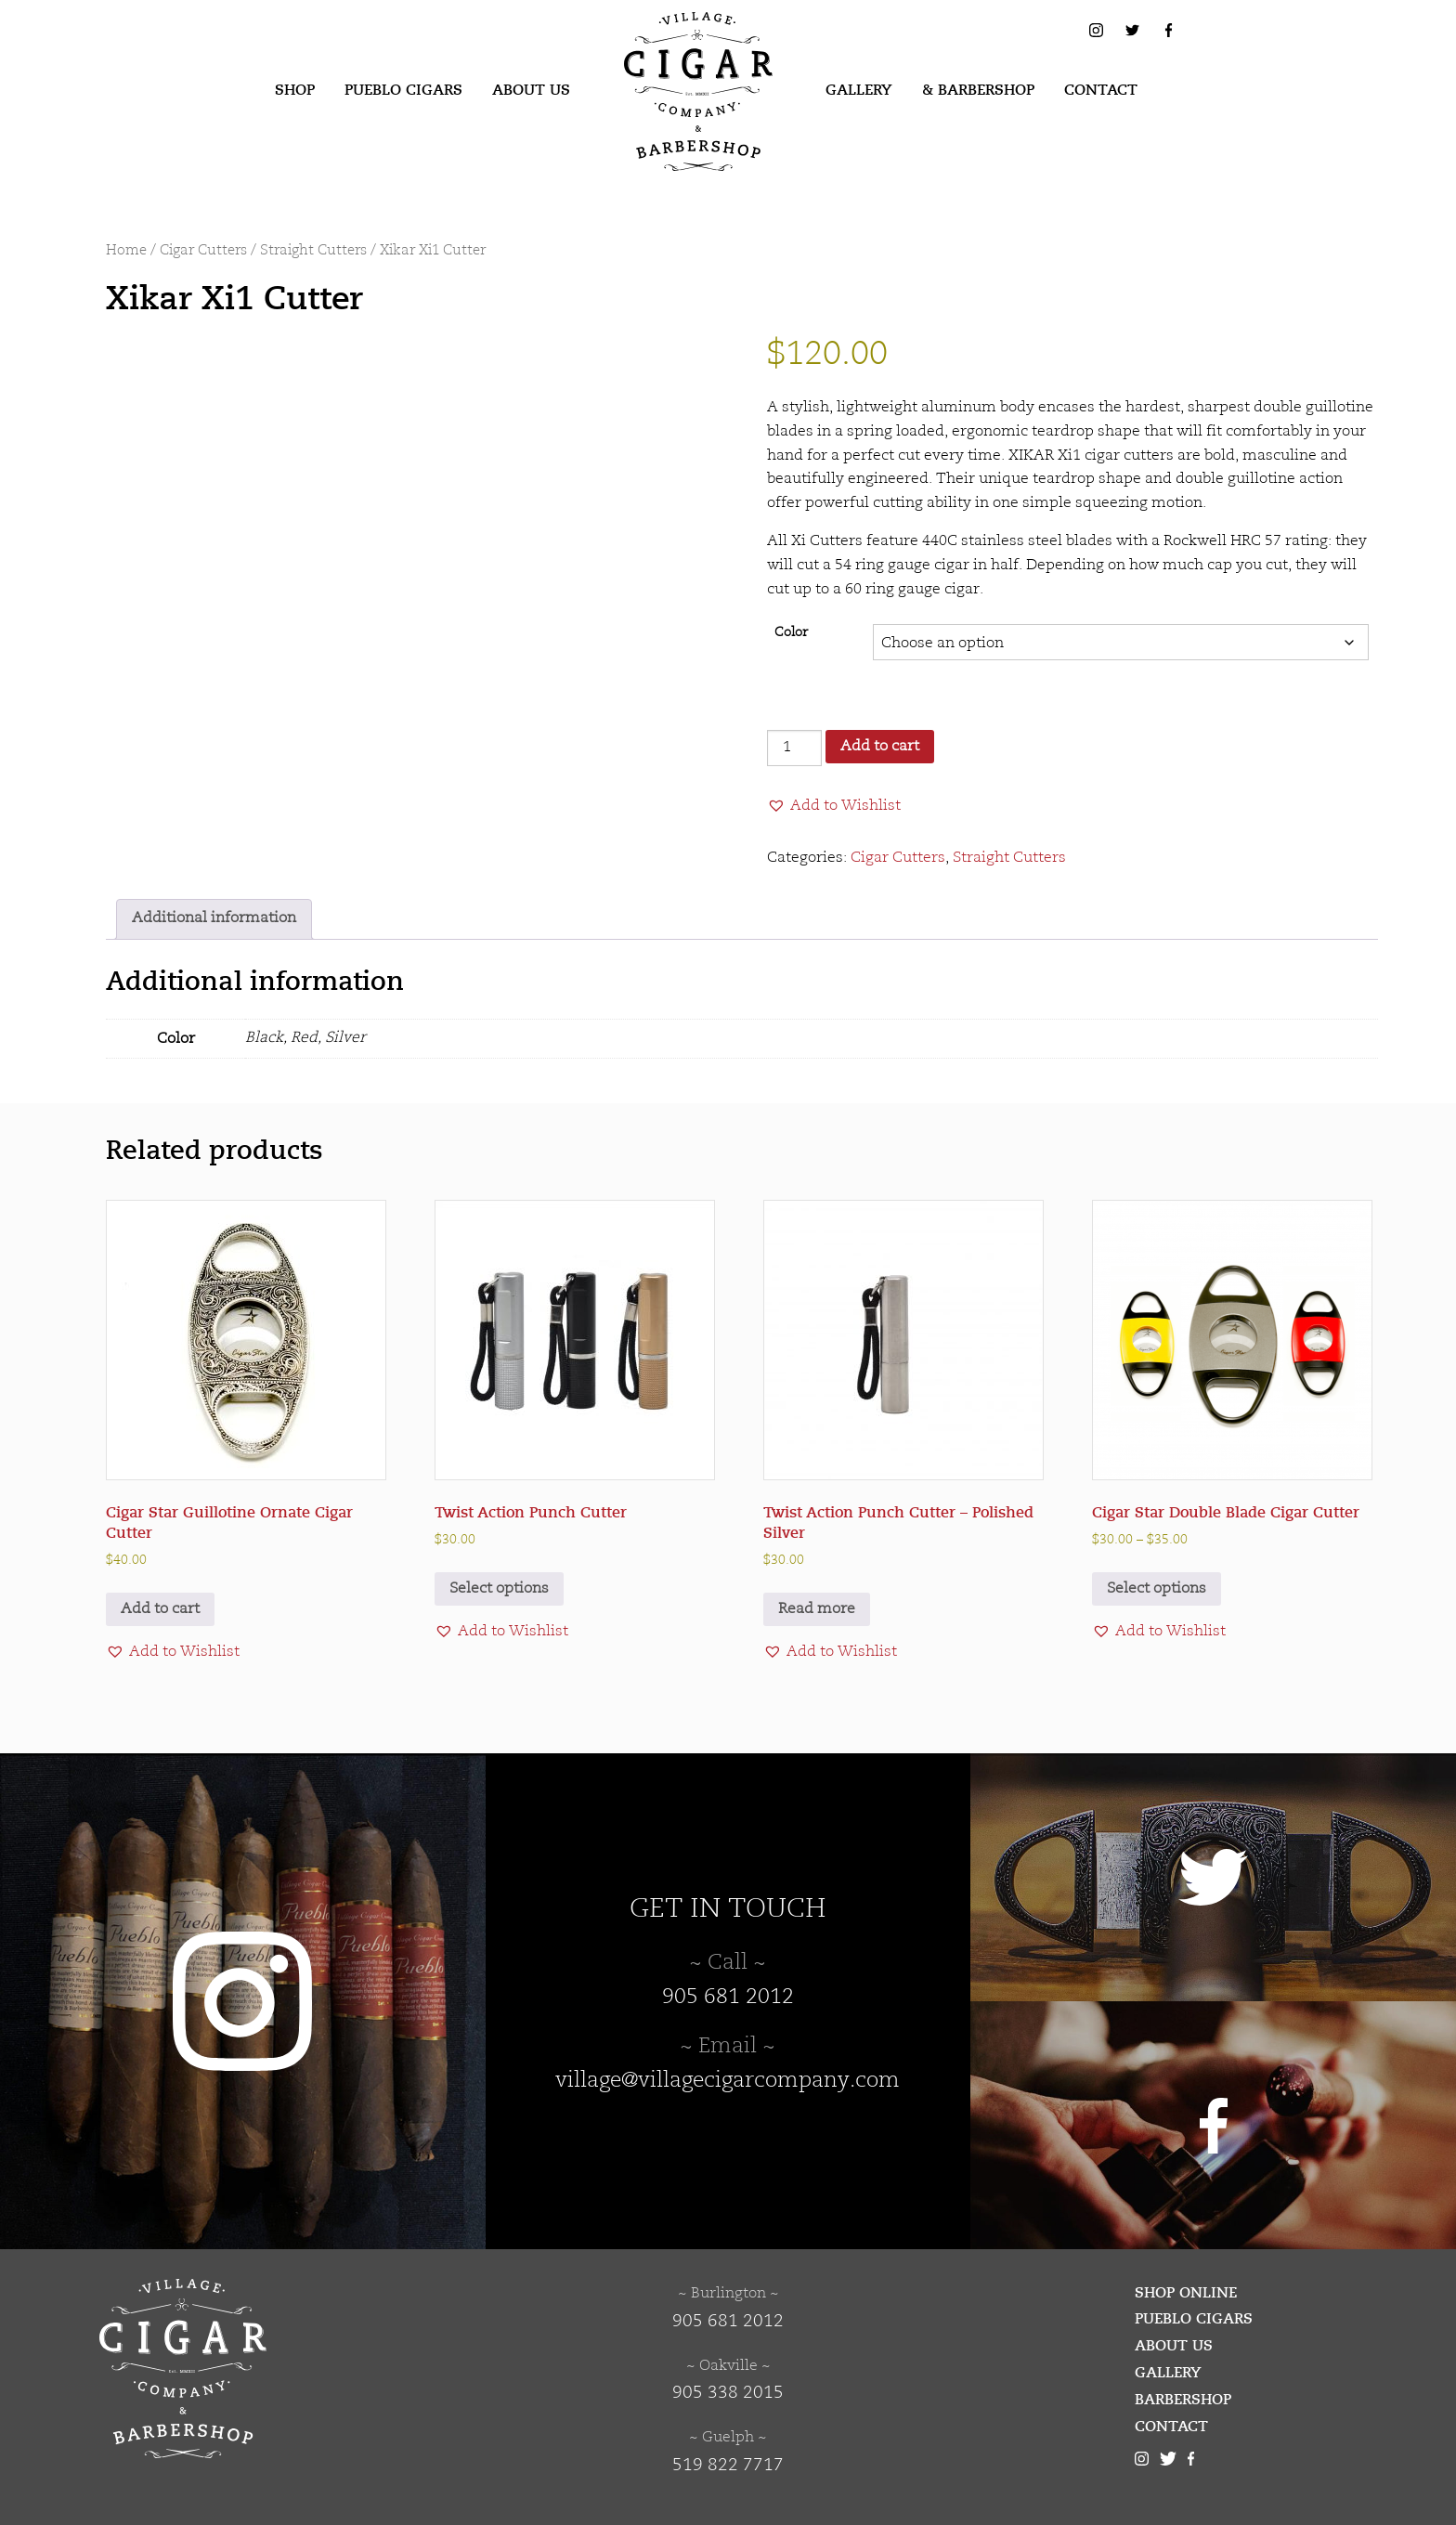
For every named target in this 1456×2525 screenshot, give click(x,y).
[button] (834, 806)
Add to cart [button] (160, 1609)
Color (791, 633)
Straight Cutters (313, 251)
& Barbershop (978, 90)
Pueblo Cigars (403, 90)
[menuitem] (295, 91)
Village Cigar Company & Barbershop (669, 41)
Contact (1101, 90)
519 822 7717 (728, 2465)
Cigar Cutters (203, 251)
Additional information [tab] (214, 918)
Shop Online (1186, 2293)
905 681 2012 (728, 1997)
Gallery (859, 90)
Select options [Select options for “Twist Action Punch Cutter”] (499, 1588)
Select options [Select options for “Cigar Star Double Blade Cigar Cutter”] (1156, 1588)
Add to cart (879, 746)
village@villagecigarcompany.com (727, 2081)
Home (126, 251)
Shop (295, 90)
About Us (531, 90)
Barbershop (1183, 2399)
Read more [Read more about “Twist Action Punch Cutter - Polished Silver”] (816, 1609)
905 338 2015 (728, 2393)
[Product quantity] (794, 748)
